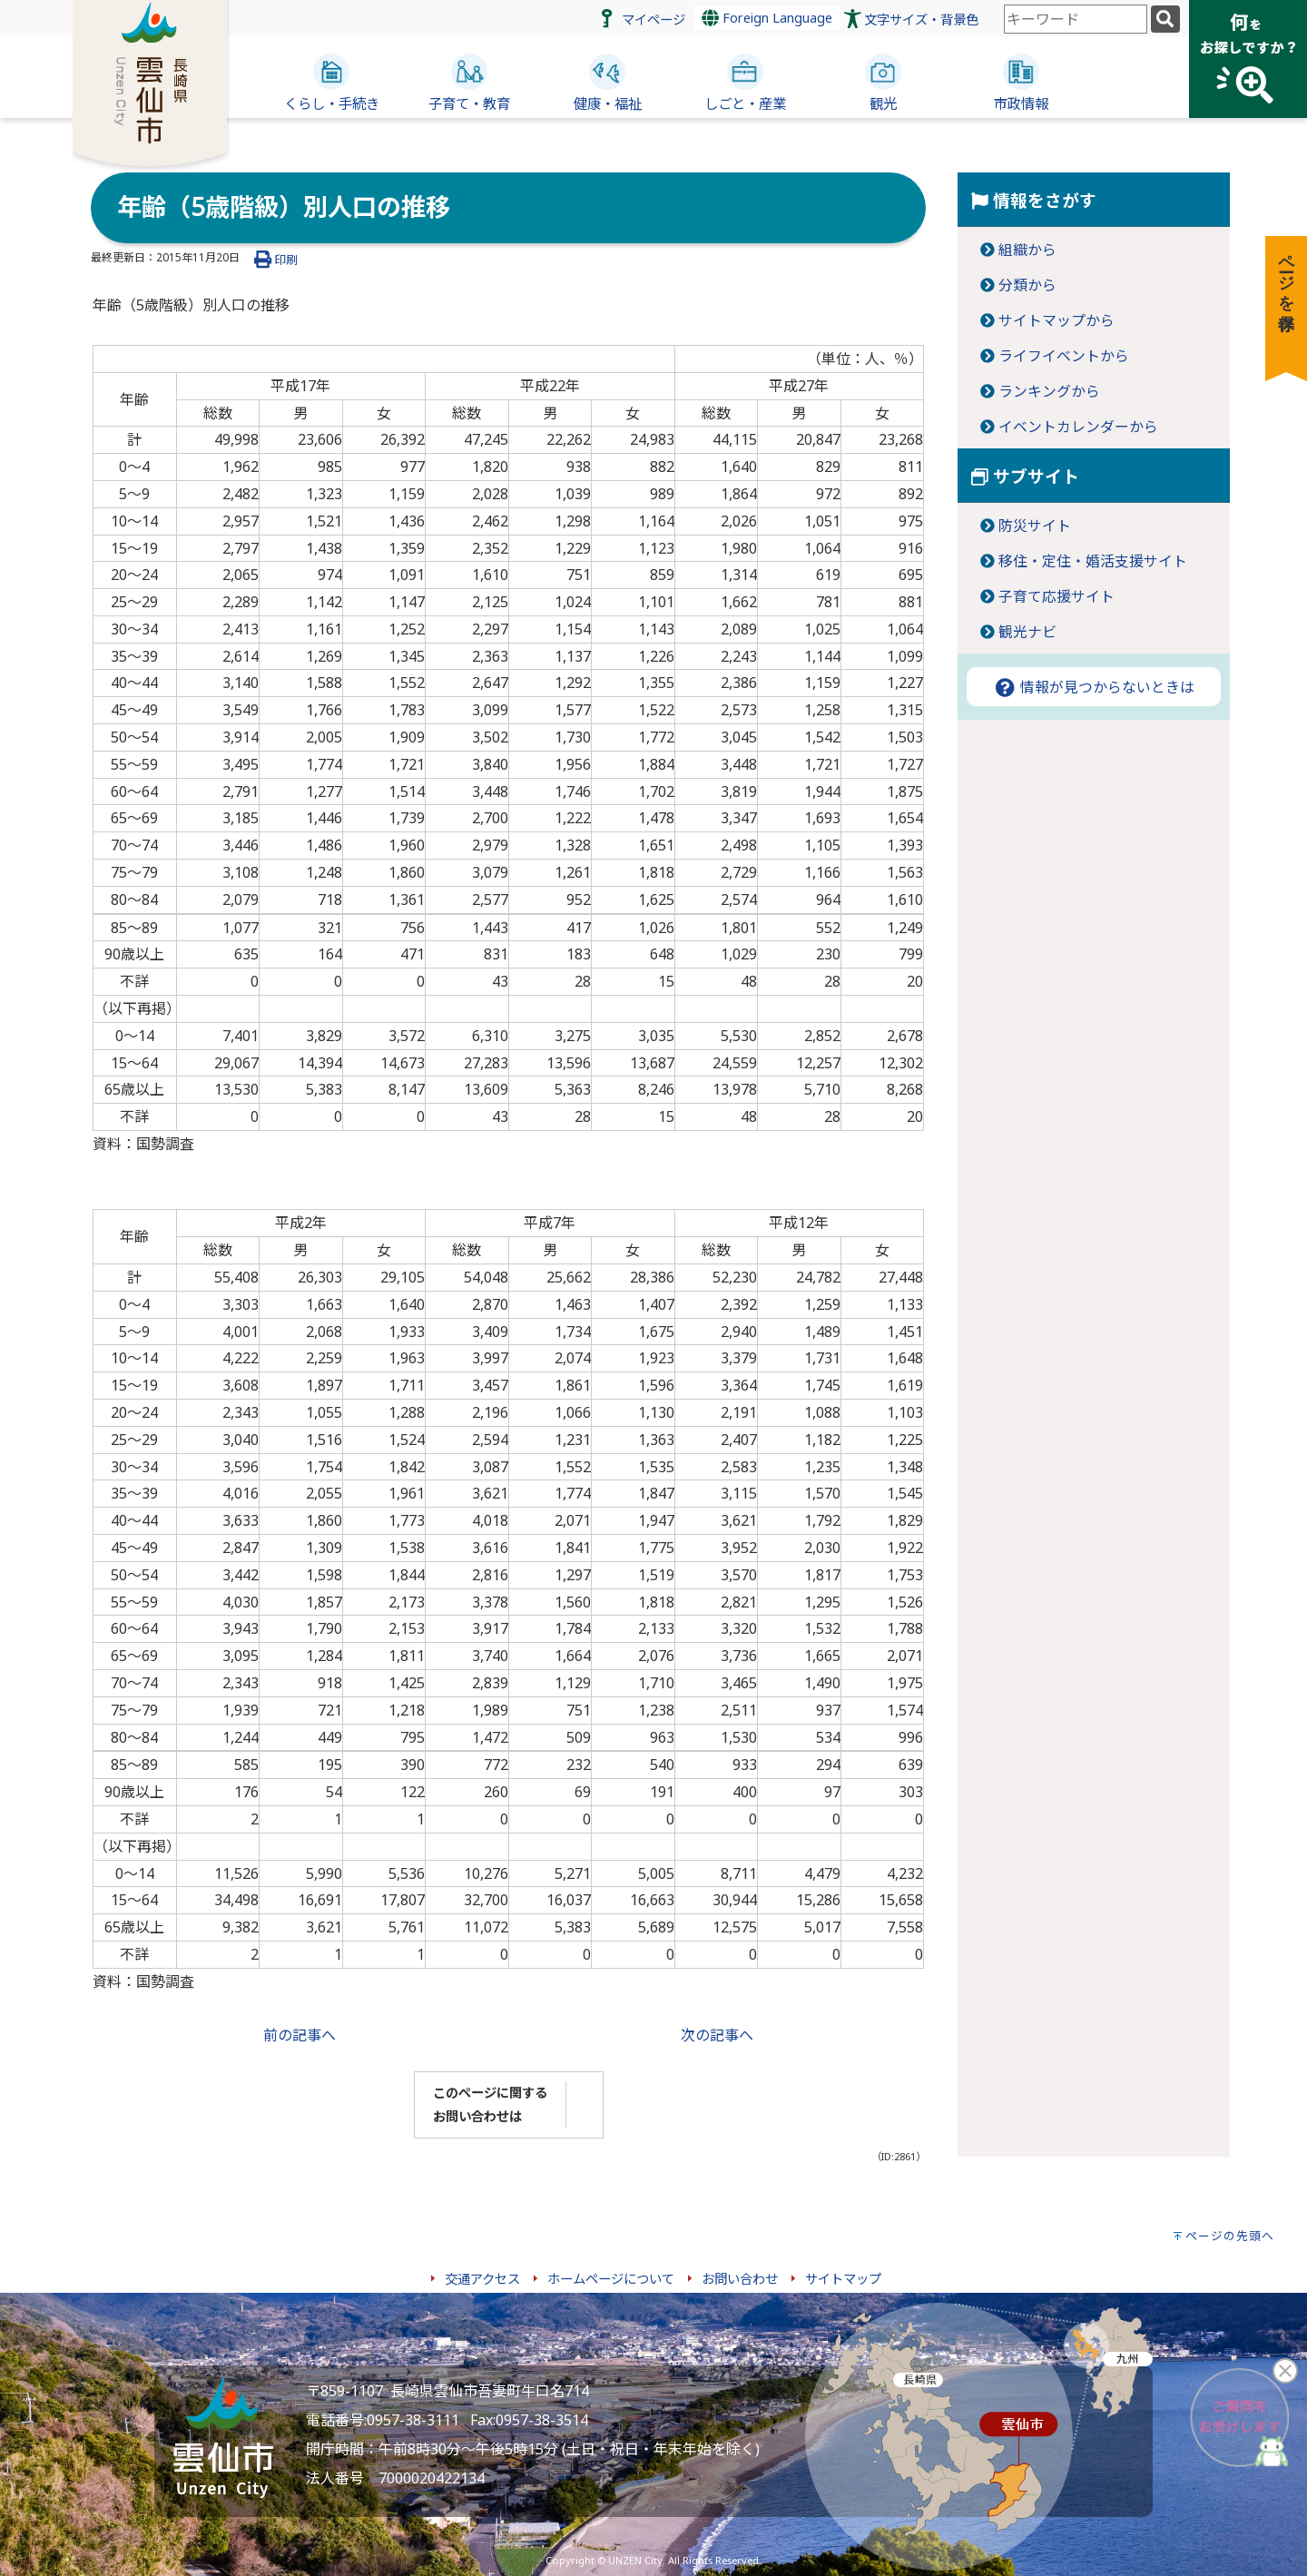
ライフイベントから (1063, 356)
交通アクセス (482, 2278)
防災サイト (1034, 526)
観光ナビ (1027, 632)
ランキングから (1049, 391)
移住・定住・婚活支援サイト (1092, 561)
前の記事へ (299, 2035)
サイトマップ (843, 2278)
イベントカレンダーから (1078, 427)
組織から (1027, 250)
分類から (1027, 285)
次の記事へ (717, 2035)
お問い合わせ (740, 2278)
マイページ (653, 19)
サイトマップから (1056, 320)
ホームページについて (610, 2278)
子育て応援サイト (1056, 596)
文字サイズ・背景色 (921, 19)
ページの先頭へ (1229, 2235)
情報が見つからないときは (1093, 687)
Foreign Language (767, 17)
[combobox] (1075, 19)
